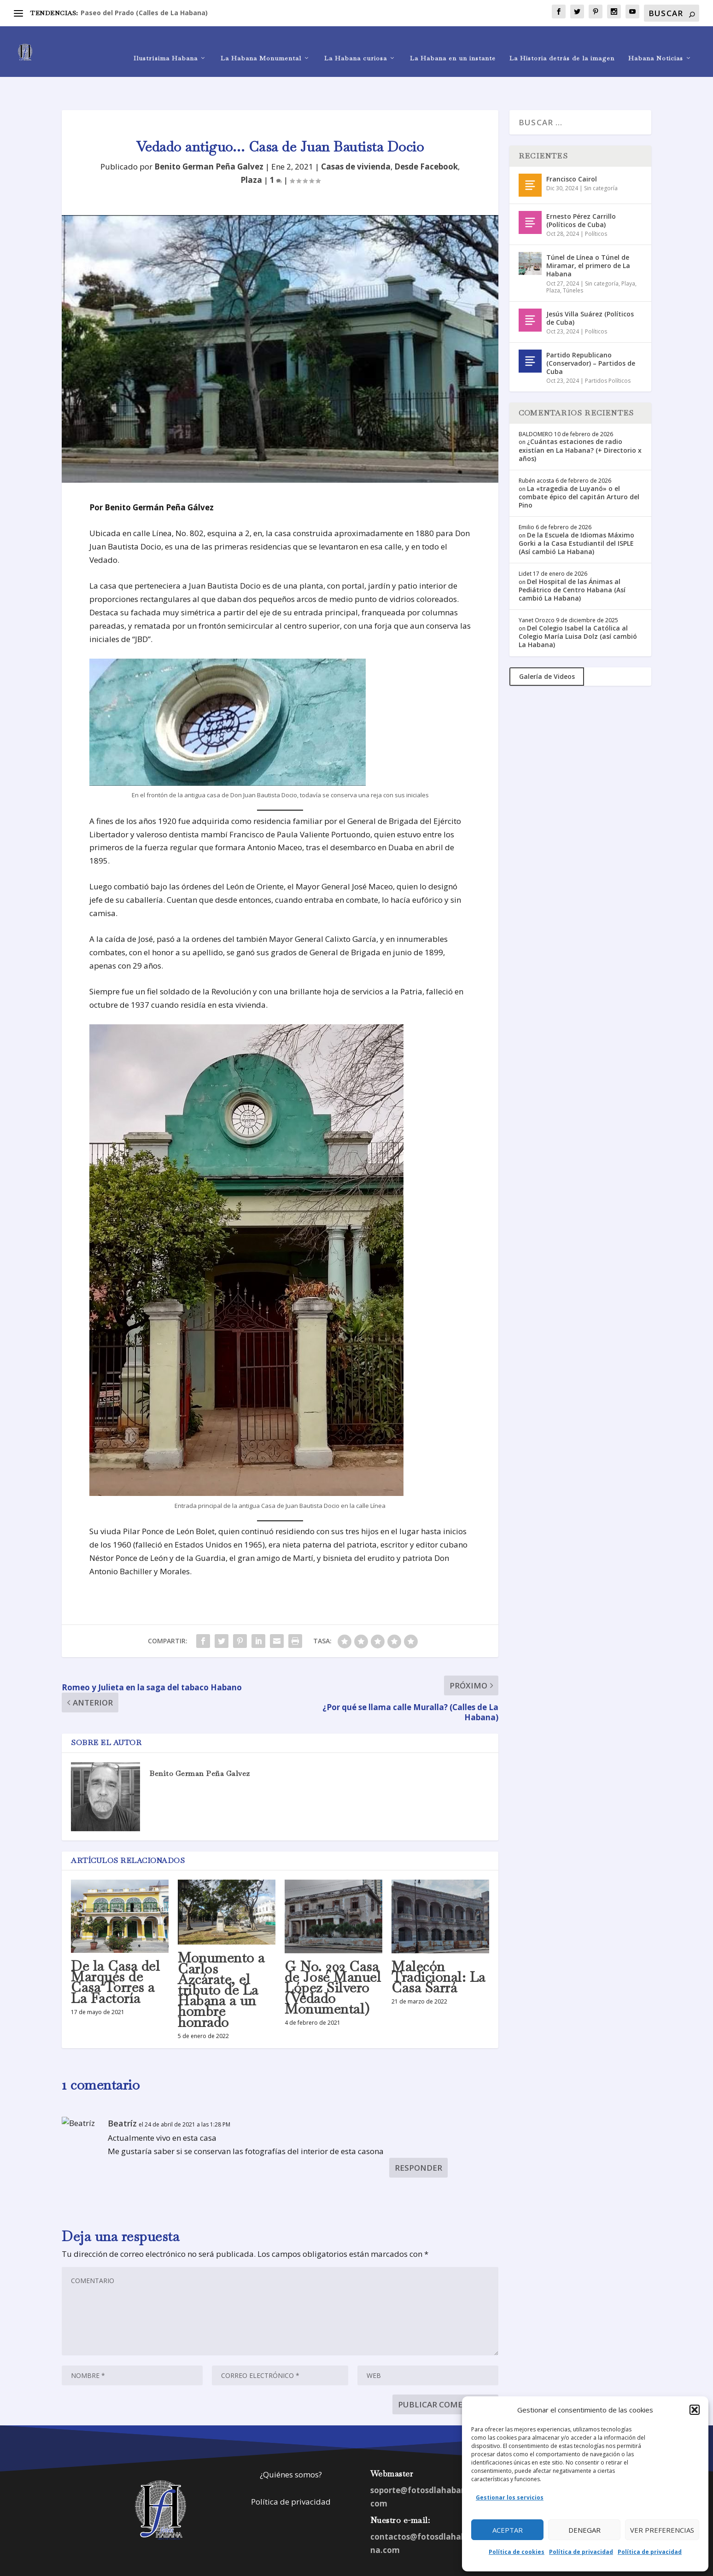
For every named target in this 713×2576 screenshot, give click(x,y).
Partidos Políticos (608, 352)
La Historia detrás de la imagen (561, 44)
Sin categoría (601, 160)
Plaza (251, 151)
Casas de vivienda (356, 138)
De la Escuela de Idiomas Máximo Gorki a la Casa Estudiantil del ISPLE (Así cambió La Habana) (576, 514)
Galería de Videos (547, 647)
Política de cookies (516, 2552)
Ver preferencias (662, 2530)
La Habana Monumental (261, 44)
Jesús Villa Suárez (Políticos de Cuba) (590, 289)
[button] (694, 2409)
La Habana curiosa (355, 44)
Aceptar (507, 2530)
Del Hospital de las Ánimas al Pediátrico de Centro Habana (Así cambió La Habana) (572, 561)
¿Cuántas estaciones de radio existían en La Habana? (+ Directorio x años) (580, 421)
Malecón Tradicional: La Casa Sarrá (438, 1948)
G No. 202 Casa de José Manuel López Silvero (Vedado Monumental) (333, 1959)
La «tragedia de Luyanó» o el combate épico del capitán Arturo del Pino (579, 468)
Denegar (584, 2530)
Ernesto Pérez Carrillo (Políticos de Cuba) (581, 191)
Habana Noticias (655, 44)
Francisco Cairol (571, 150)
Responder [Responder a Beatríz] (418, 2139)
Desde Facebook (426, 138)
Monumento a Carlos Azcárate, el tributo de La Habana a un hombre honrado (221, 1961)
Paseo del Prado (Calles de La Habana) (144, 12)
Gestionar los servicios (510, 2497)
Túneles (573, 262)
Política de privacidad (581, 2552)
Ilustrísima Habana (166, 44)
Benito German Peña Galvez (208, 138)
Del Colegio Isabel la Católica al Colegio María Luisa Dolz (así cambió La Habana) (578, 607)
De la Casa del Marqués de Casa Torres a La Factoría (115, 1953)
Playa (628, 255)
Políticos (596, 205)
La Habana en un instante (453, 44)
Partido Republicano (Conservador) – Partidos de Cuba (590, 334)
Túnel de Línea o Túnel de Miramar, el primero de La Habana (588, 237)
